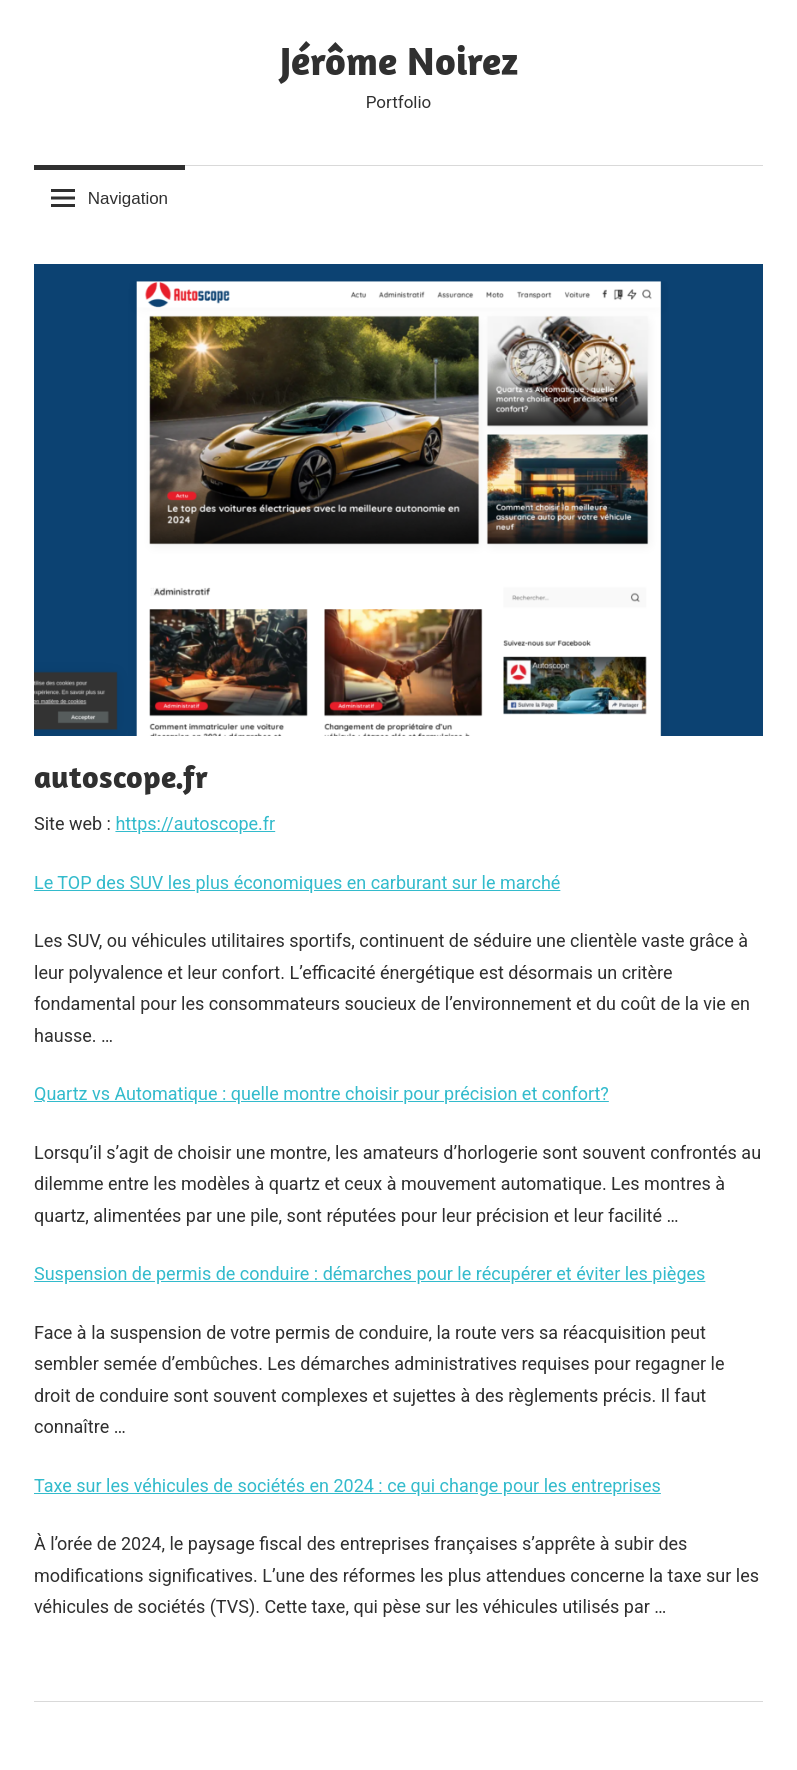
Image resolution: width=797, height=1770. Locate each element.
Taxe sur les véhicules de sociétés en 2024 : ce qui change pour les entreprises (347, 1485)
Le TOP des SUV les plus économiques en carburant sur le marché (297, 882)
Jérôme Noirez (399, 60)
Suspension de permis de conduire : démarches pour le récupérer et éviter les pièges (369, 1273)
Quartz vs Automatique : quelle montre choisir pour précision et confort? (321, 1093)
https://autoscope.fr (195, 823)
